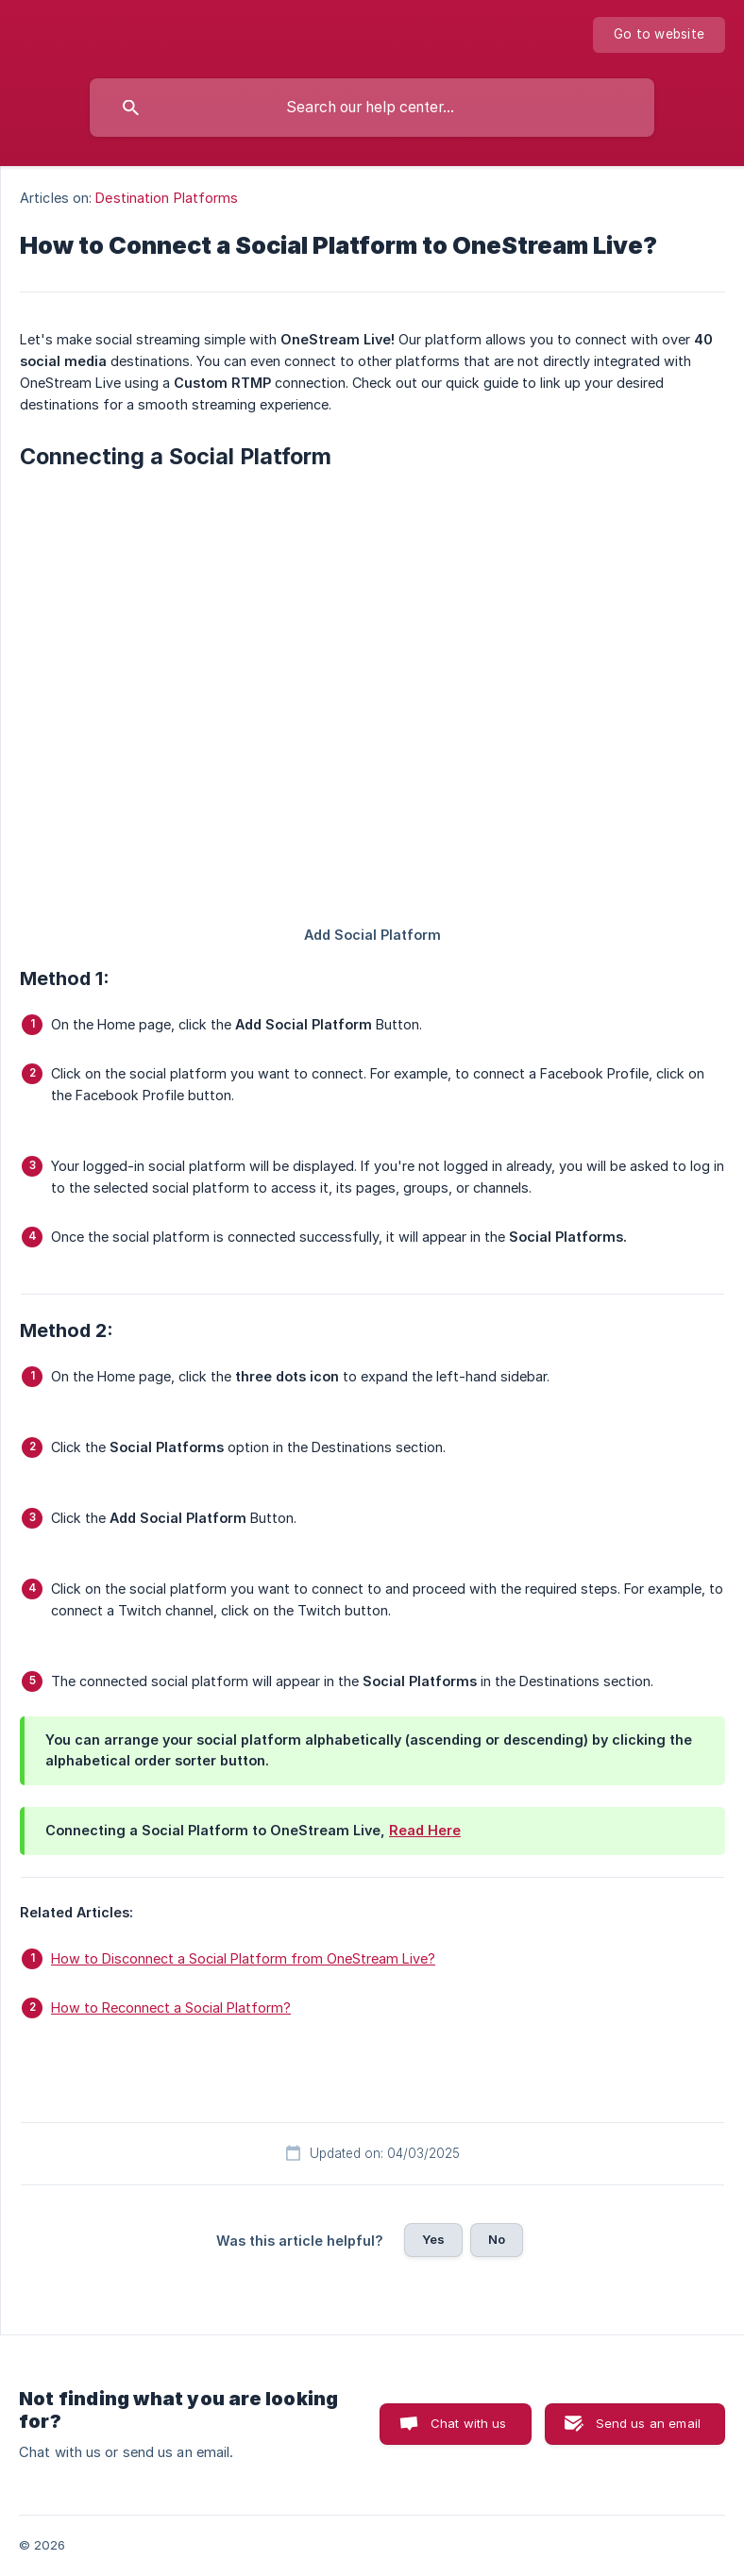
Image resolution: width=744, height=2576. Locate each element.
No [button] (496, 2239)
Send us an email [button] (648, 2423)
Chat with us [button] (469, 2423)
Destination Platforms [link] (166, 198)
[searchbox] (372, 107)
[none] (659, 35)
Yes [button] (433, 2239)
